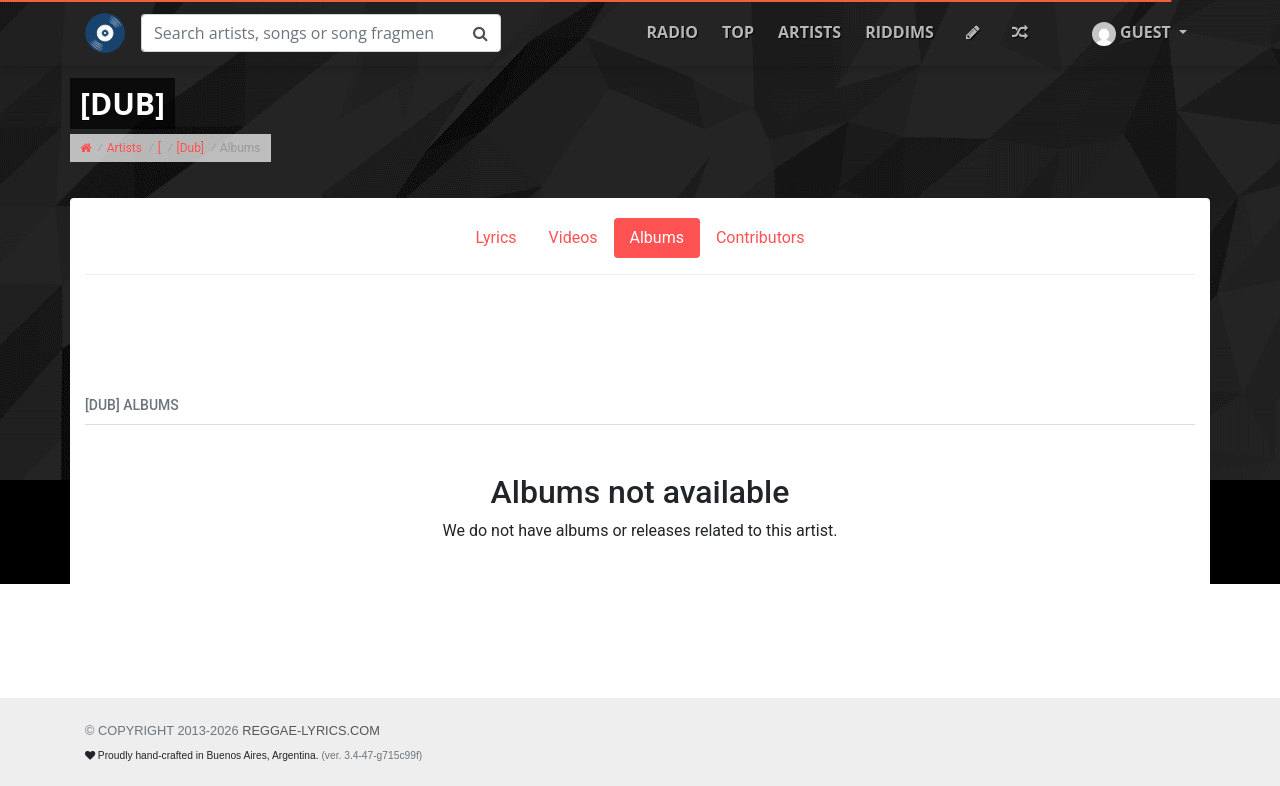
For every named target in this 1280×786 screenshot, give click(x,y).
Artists (809, 32)
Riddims (899, 32)
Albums (657, 237)
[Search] (301, 33)
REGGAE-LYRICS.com (311, 730)
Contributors (760, 237)
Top (738, 32)
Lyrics (495, 237)
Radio (672, 32)
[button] (1139, 33)
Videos (573, 237)
